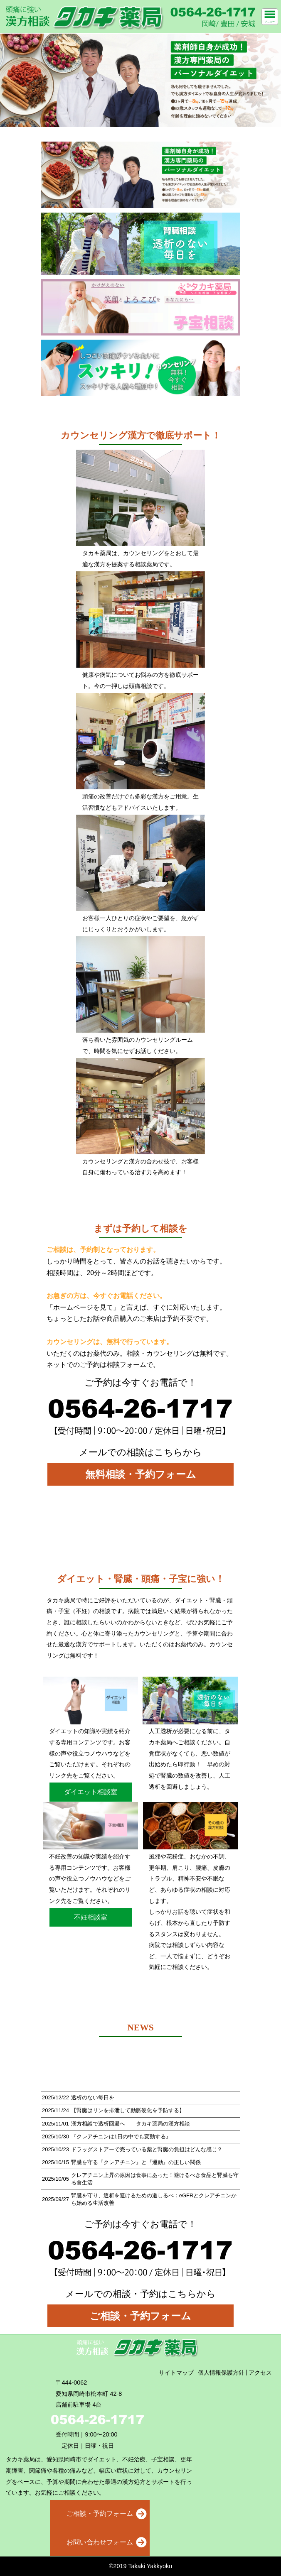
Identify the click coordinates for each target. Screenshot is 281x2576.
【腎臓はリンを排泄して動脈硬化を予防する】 (128, 2110)
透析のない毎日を (92, 2097)
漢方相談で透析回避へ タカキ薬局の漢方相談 (130, 2124)
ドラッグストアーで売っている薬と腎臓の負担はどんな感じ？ (146, 2149)
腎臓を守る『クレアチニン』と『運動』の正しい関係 (136, 2162)
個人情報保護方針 (221, 2372)
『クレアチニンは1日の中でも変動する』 (121, 2136)
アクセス (260, 2372)
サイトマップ (176, 2372)
